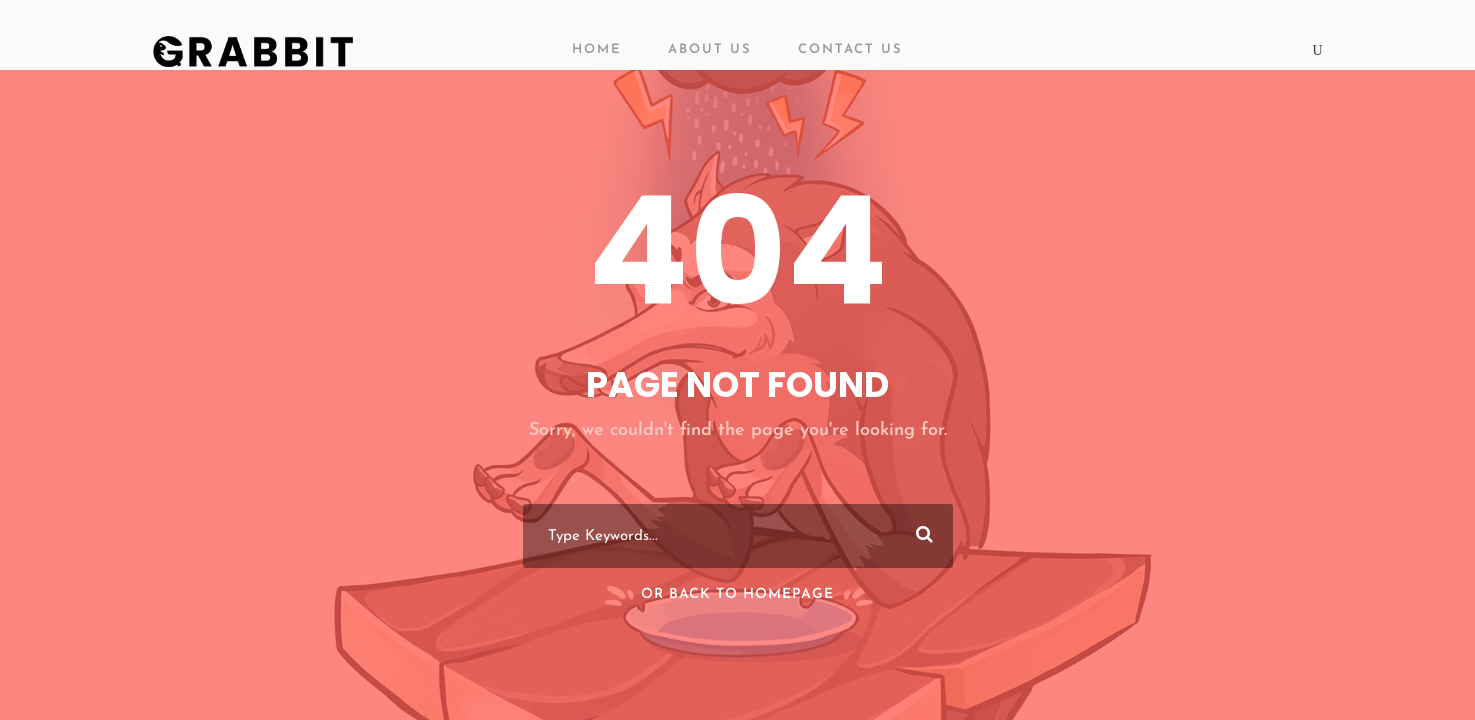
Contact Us (850, 49)
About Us (710, 49)
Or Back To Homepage (737, 594)
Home (597, 49)
